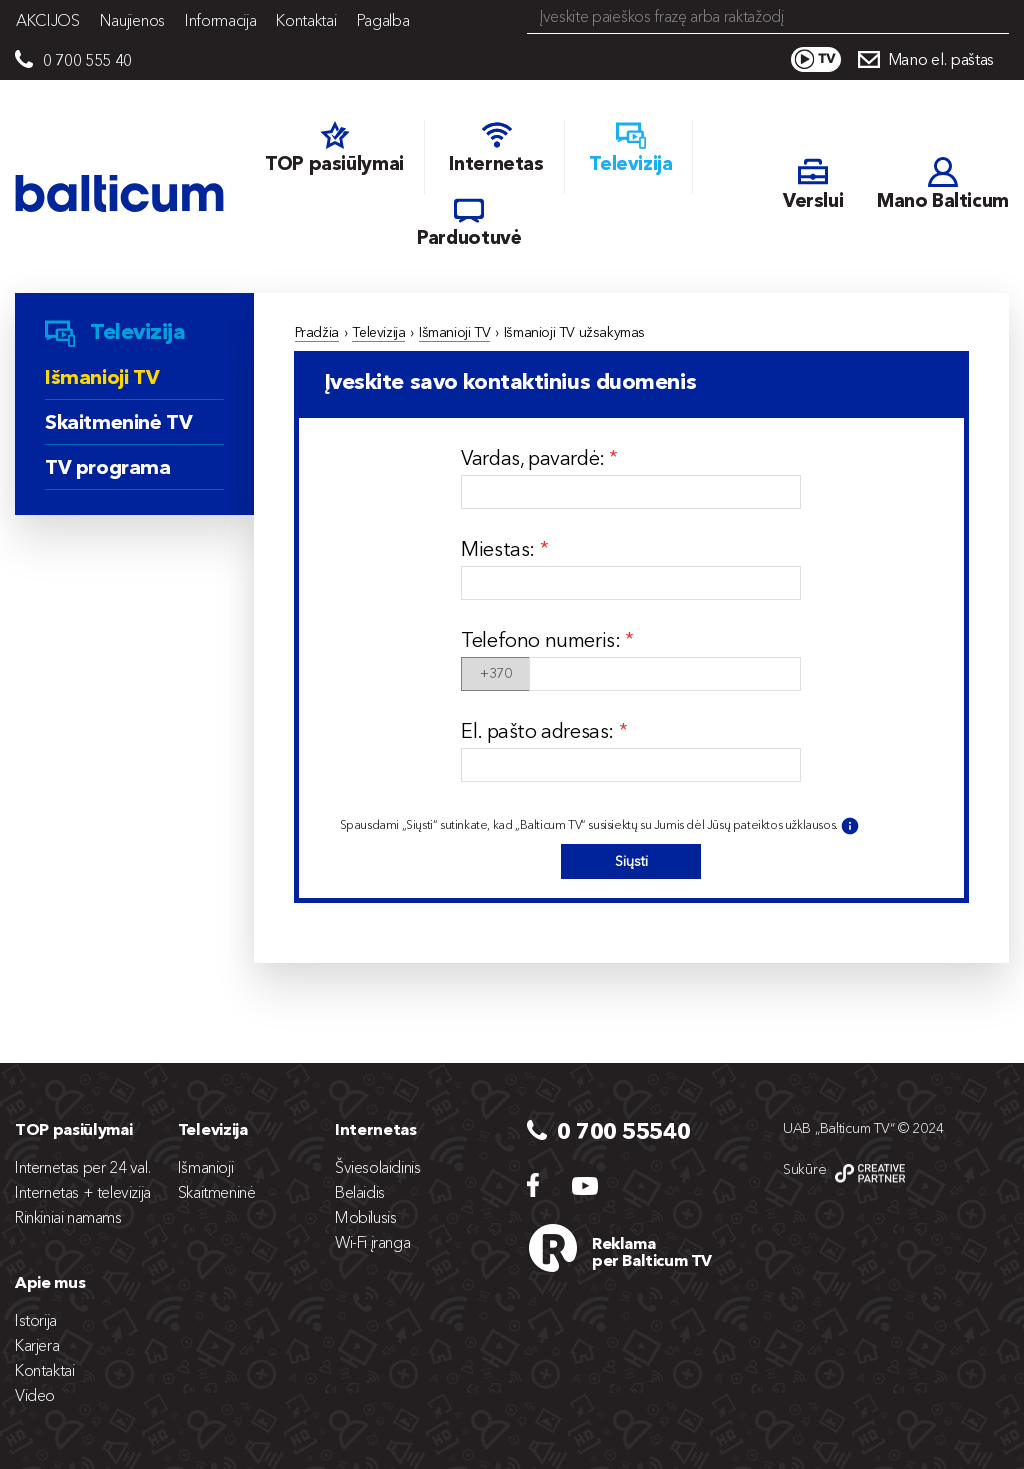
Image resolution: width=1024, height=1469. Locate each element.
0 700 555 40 (87, 60)
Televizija (378, 332)
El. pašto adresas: (539, 731)
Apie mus (50, 1282)
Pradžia (317, 332)
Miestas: (500, 549)
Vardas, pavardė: (535, 458)
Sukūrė (804, 1169)
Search (996, 18)
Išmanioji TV (454, 332)
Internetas (376, 1129)
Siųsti (631, 861)
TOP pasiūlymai (74, 1129)
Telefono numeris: (543, 640)
